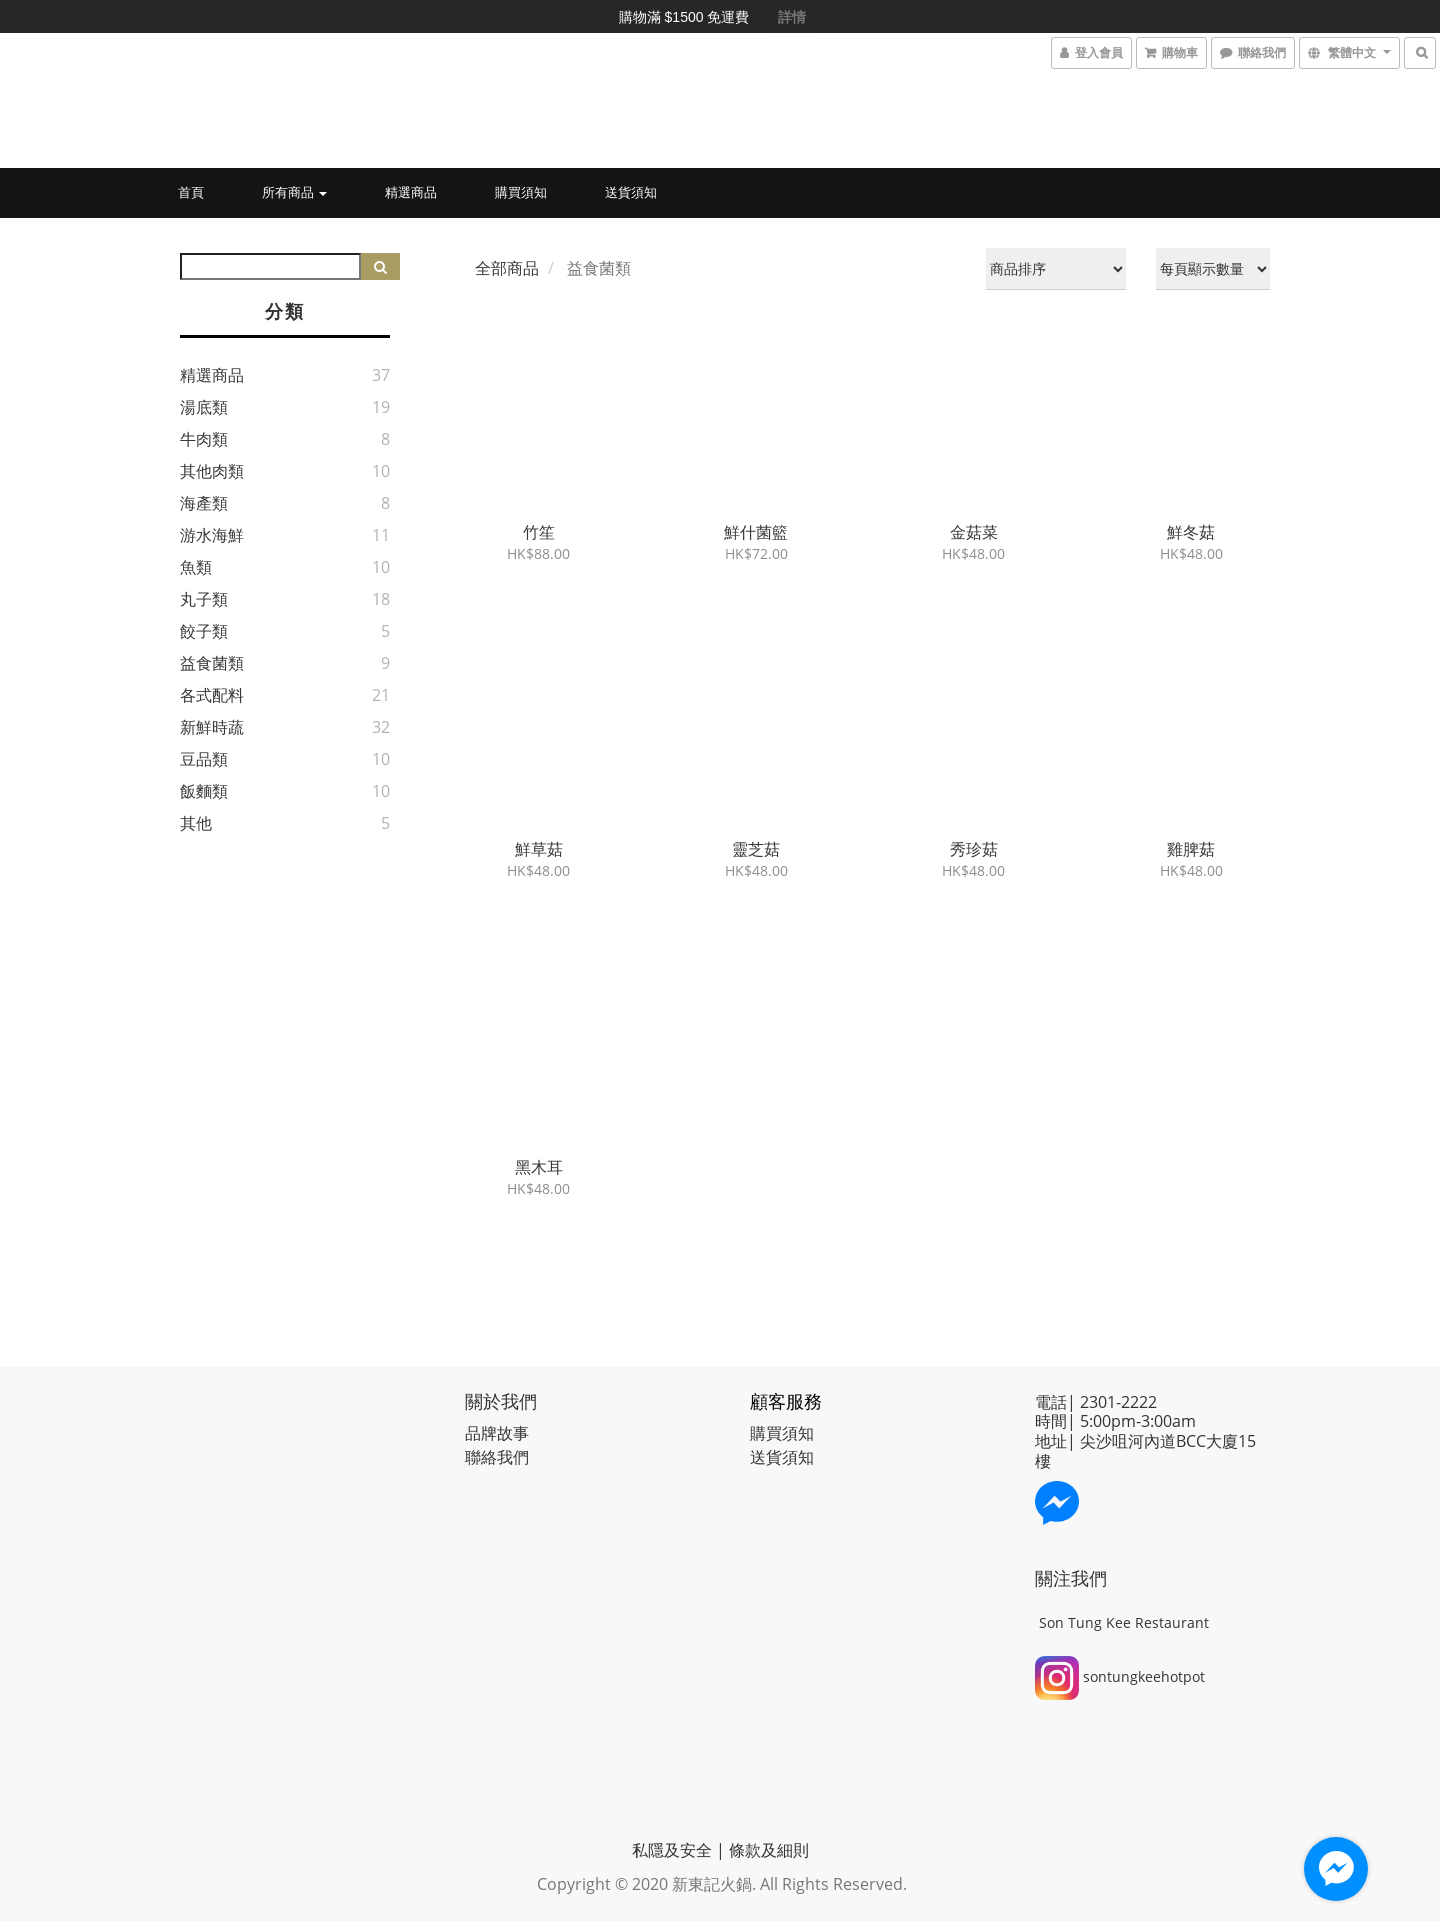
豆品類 (204, 759)
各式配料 (212, 695)
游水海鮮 (212, 535)
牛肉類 (204, 439)
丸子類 (204, 599)
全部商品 (507, 268)
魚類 (196, 567)
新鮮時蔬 (212, 727)
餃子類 (204, 631)
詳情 (792, 17)
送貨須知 (631, 192)
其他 (196, 823)
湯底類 (204, 407)
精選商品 (411, 192)
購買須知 (521, 192)
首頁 (191, 192)
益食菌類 (212, 663)
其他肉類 (212, 471)
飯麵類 (204, 791)
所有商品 (294, 192)
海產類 (204, 503)
